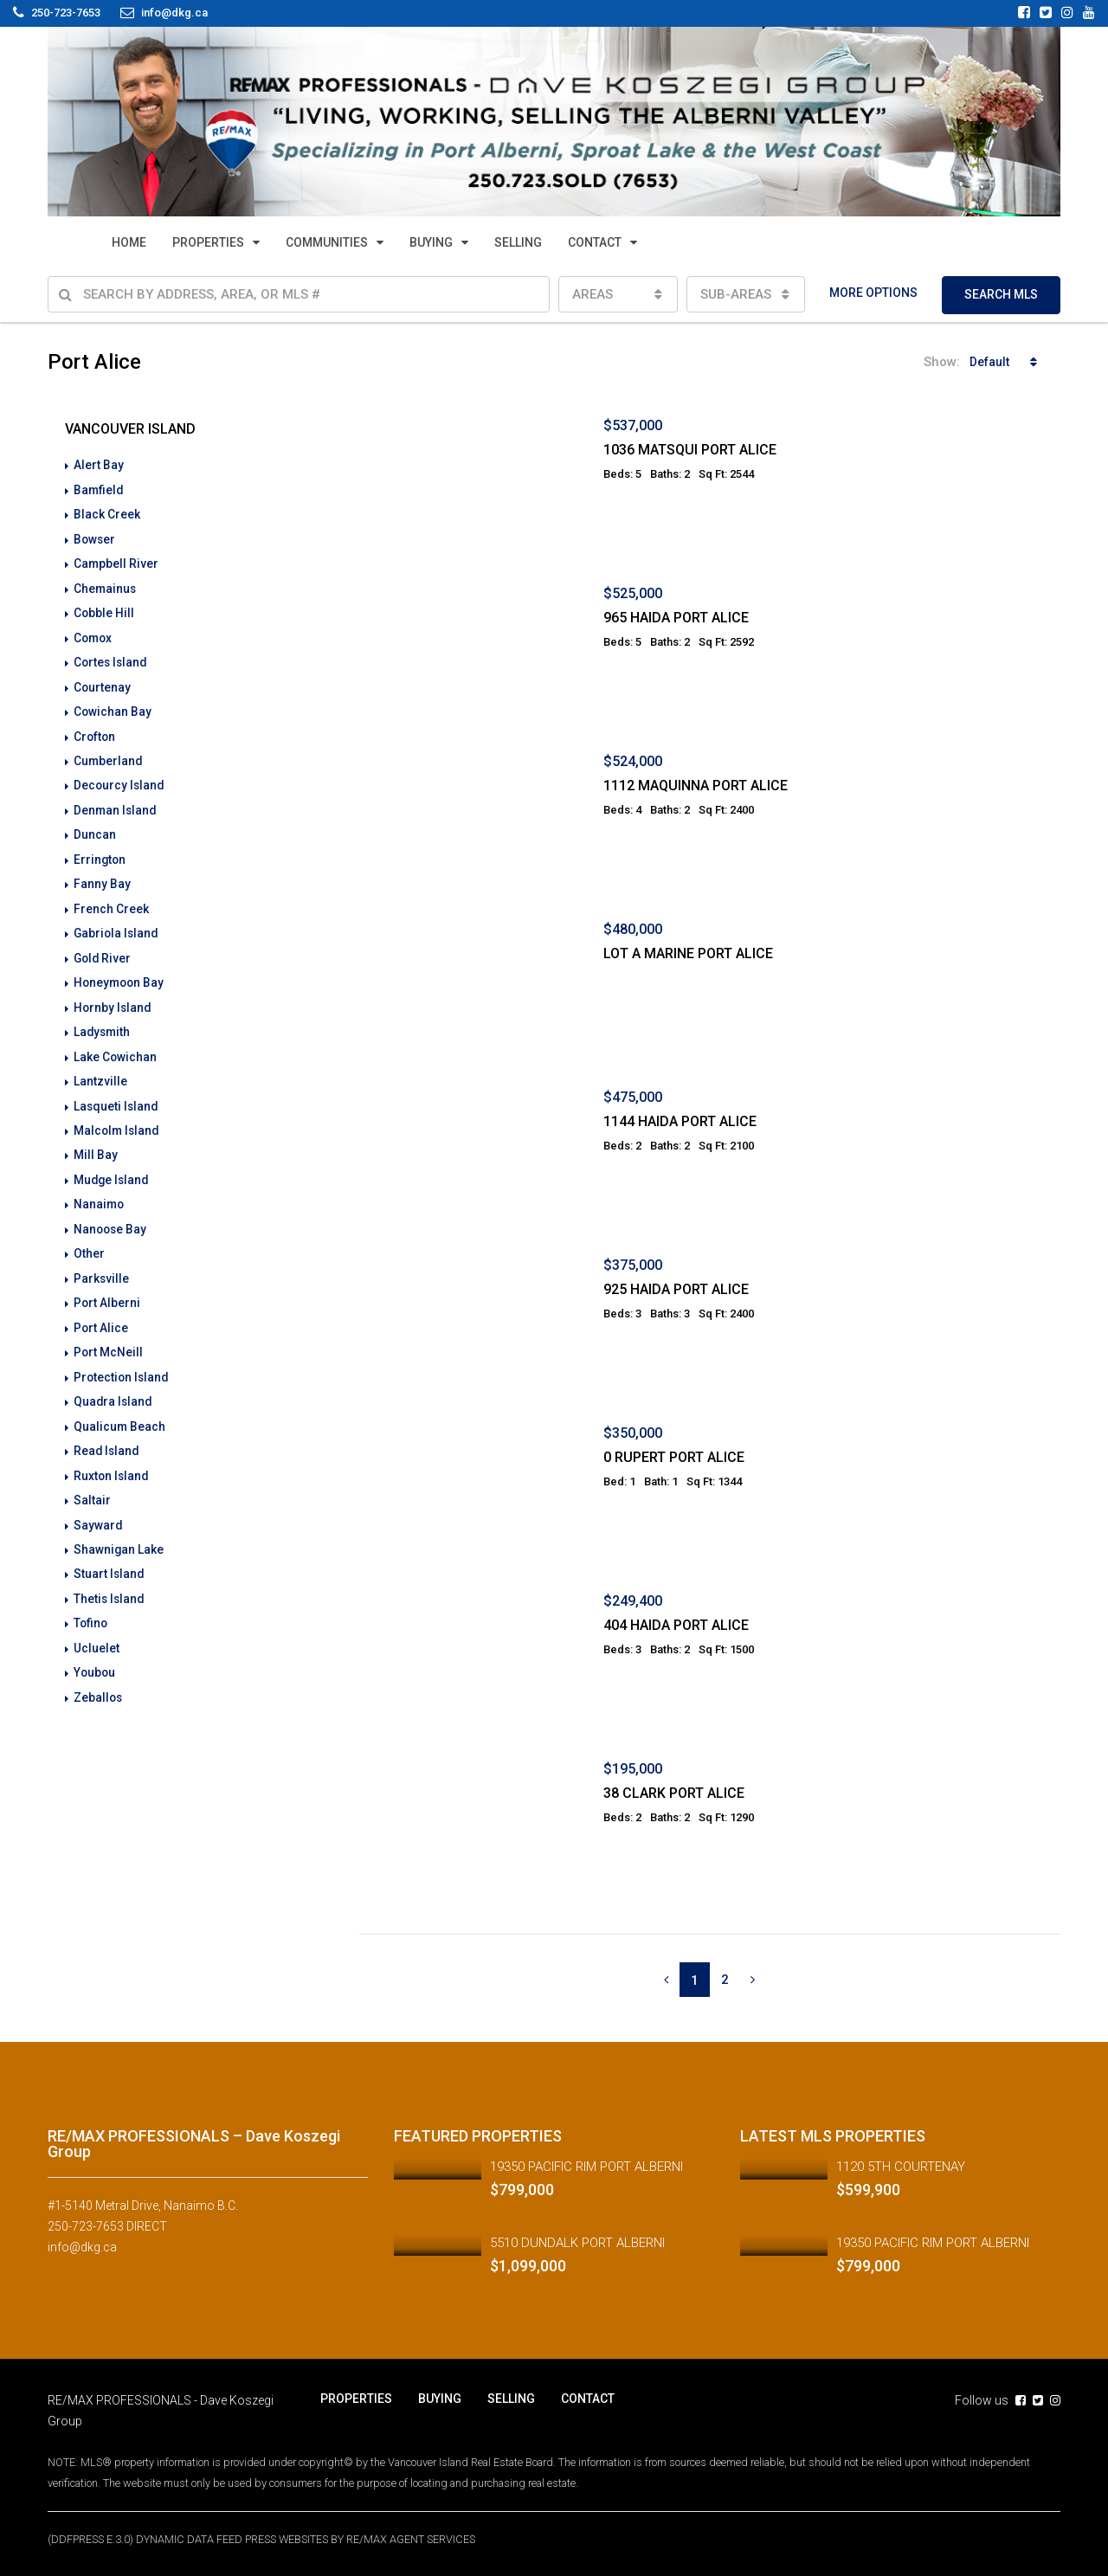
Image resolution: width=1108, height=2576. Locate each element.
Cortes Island (112, 659)
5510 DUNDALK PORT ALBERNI (577, 2243)
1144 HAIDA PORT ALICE (680, 1121)
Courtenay (103, 683)
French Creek (111, 901)
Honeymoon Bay (120, 974)
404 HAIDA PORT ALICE (676, 1625)
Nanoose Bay (111, 1216)
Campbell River (116, 562)
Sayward (98, 1507)
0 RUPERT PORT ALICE (673, 1457)
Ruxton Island (112, 1458)
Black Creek (107, 513)
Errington (100, 853)
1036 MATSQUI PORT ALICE (689, 449)
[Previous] (666, 1979)
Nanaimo (100, 1192)
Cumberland (109, 756)
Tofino (91, 1604)
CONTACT (595, 242)
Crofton (95, 731)
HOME (129, 242)
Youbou (95, 1652)
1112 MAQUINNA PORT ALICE (695, 785)
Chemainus (106, 586)
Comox (94, 634)
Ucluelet (96, 1628)
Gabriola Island (117, 925)
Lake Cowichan (116, 1046)
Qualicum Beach (120, 1410)
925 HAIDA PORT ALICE (676, 1289)
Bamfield (99, 489)
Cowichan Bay (113, 707)
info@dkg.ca (82, 2247)
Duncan (95, 828)
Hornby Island (113, 998)
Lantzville (100, 1071)
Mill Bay (96, 1143)
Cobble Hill (104, 610)
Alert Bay (99, 465)
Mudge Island (112, 1168)
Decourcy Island (120, 780)
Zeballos (99, 1677)
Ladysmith (103, 1022)
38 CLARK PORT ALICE (673, 1793)
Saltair (92, 1483)
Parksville (102, 1265)
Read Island (107, 1434)
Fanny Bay (102, 877)
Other (89, 1240)
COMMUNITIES (327, 242)
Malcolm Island (118, 1119)
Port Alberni (107, 1289)
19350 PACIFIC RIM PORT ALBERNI (586, 2166)
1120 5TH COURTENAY (900, 2166)
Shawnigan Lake (119, 1531)
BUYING (431, 242)
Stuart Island (109, 1555)
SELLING (518, 242)
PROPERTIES (208, 242)
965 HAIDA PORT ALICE (676, 617)
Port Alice (101, 1313)
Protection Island (122, 1361)
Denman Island (116, 804)
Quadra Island (114, 1386)
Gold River (103, 949)
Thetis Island (110, 1580)
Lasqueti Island (117, 1095)
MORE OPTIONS (873, 292)
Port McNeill (109, 1337)
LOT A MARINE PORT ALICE (688, 953)
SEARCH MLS (1001, 294)
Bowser (95, 537)
